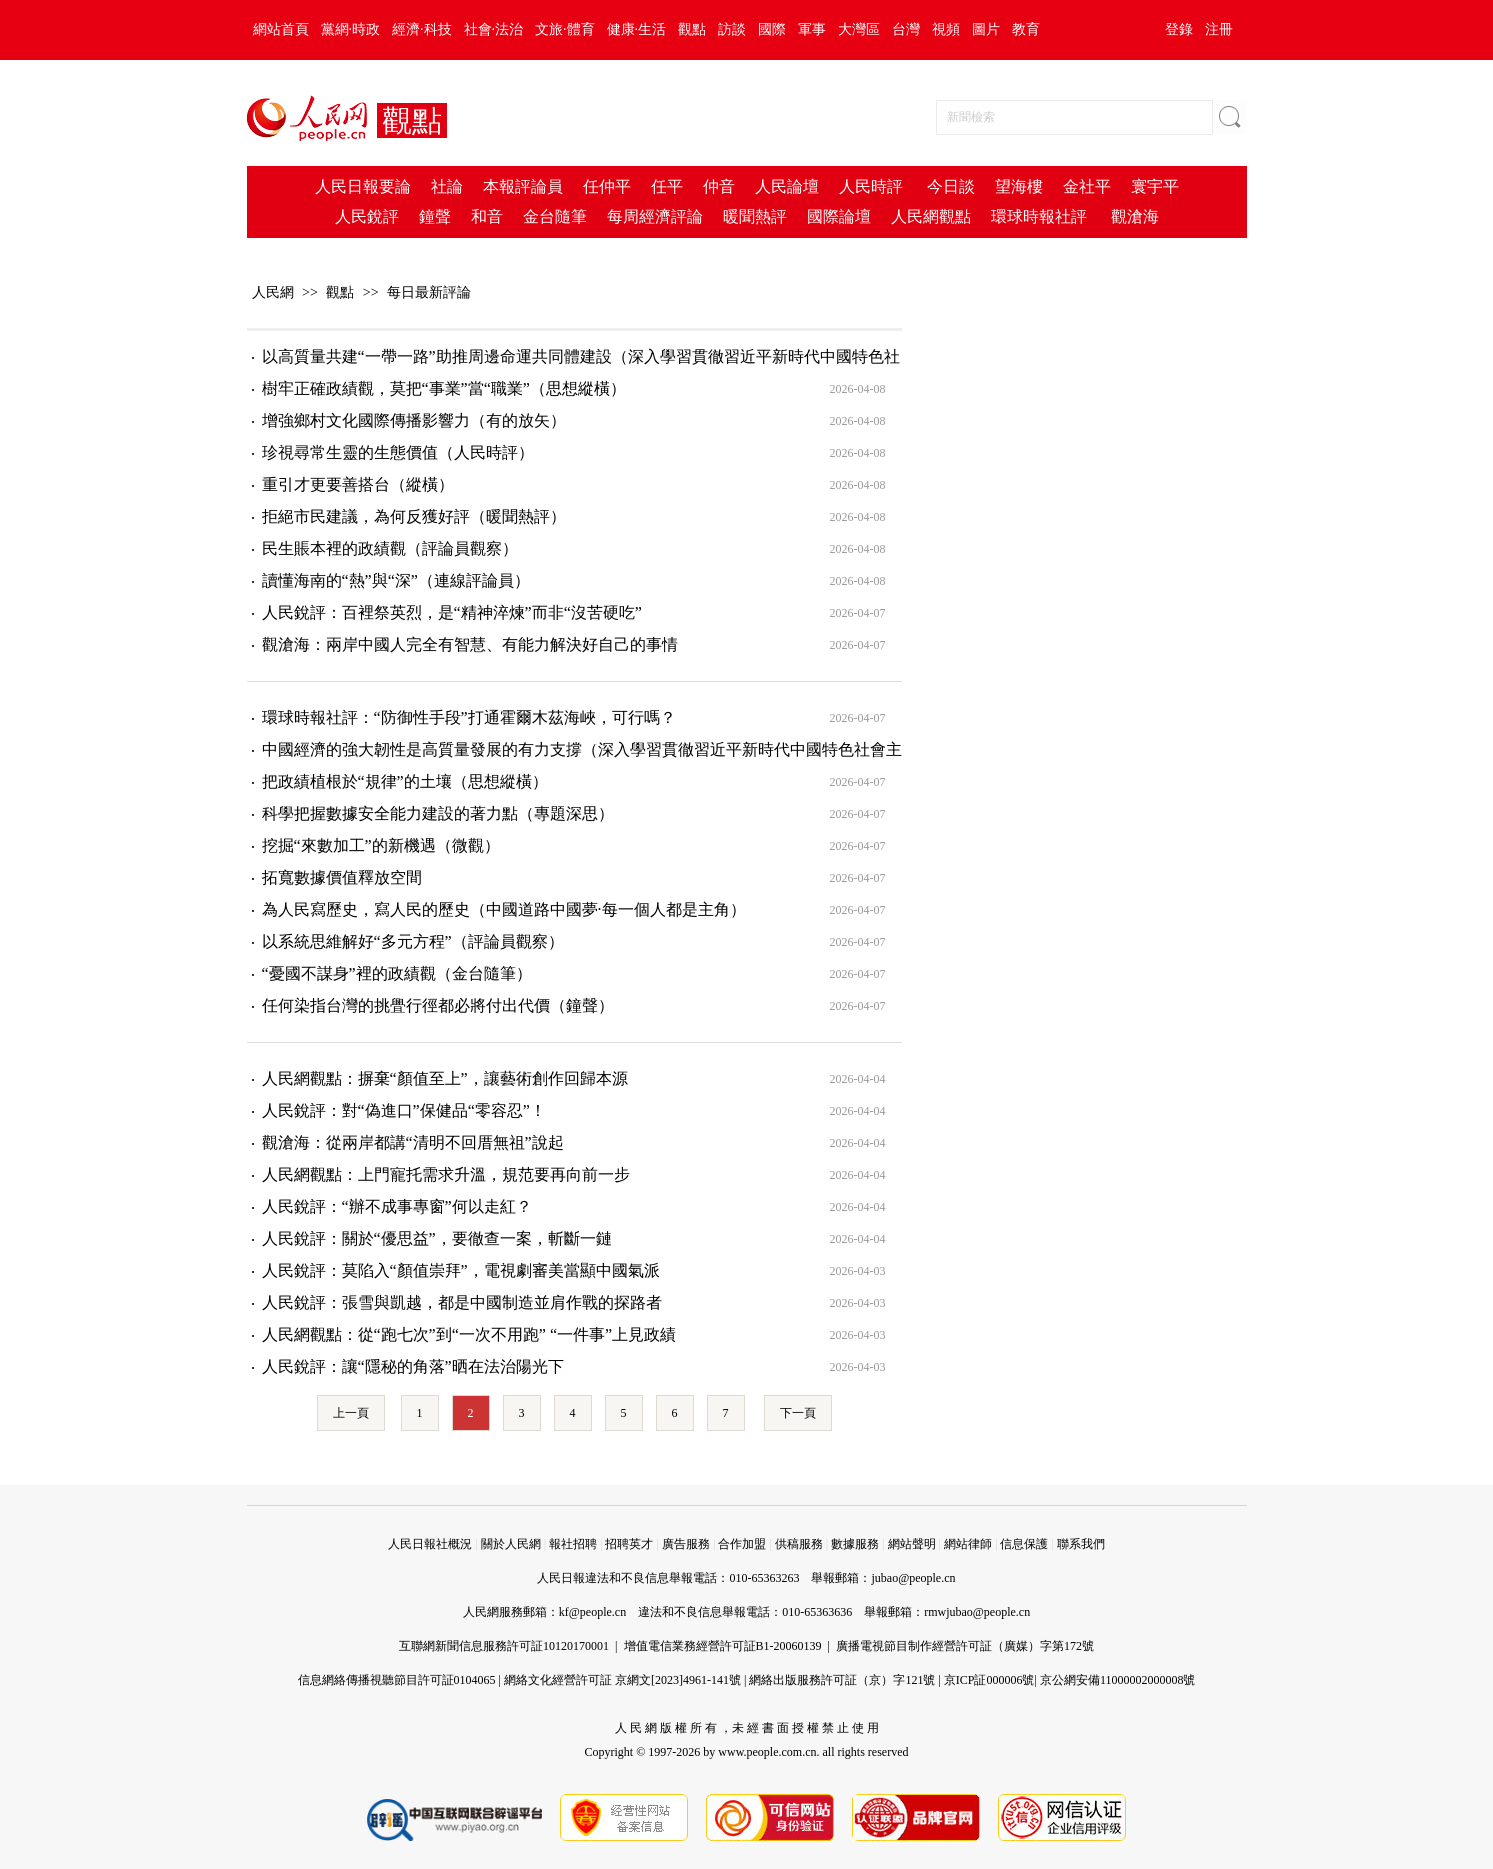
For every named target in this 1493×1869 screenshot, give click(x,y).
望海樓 (1019, 186)
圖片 (986, 29)
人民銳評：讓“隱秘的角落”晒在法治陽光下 (413, 1366)
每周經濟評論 (655, 216)
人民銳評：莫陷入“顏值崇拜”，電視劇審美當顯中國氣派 (461, 1270)
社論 (447, 186)
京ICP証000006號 (989, 1680)
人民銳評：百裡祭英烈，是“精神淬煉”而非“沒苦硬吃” (452, 612)
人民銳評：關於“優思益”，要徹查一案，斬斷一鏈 (437, 1238)
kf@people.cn (592, 1612)
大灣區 (859, 29)
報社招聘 (573, 1544)
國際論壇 (839, 216)
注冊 (1219, 29)
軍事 (812, 29)
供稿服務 (799, 1544)
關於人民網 (511, 1544)
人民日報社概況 (430, 1544)
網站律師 (968, 1544)
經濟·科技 (422, 29)
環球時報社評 (1039, 216)
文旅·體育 (565, 29)
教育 (1026, 29)
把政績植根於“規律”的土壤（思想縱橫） (405, 781)
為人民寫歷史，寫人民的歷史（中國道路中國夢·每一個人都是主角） (504, 909)
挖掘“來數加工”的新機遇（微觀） (381, 845)
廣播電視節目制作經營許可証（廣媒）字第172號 (965, 1646)
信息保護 (1024, 1544)
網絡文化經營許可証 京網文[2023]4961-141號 (622, 1680)
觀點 (692, 29)
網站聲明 (912, 1544)
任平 (667, 186)
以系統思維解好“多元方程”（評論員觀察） (413, 941)
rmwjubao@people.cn (977, 1612)
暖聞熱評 (755, 216)
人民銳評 (367, 216)
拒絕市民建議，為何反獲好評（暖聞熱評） (414, 516)
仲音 (719, 186)
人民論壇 (787, 186)
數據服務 (855, 1544)
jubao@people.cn (913, 1578)
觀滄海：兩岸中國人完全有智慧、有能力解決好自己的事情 (470, 644)
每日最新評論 (429, 292)
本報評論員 (523, 186)
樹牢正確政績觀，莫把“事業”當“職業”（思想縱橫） (444, 388)
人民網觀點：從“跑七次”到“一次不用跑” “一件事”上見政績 (469, 1334)
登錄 (1179, 29)
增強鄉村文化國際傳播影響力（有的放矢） (414, 420)
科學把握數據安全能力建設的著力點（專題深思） (438, 813)
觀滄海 (1135, 216)
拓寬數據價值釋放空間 (342, 877)
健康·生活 (637, 29)
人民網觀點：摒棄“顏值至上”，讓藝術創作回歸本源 (445, 1078)
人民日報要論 (363, 186)
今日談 (951, 186)
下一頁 (798, 1413)
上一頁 (351, 1413)
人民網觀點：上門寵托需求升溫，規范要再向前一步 (446, 1174)
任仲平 (607, 186)
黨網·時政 (351, 29)
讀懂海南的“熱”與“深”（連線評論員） (396, 580)
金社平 (1087, 186)
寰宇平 (1155, 186)
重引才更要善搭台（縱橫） (358, 484)
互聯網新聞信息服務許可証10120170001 (504, 1646)
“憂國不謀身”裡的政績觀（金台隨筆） (397, 973)
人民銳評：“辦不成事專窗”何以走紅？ (397, 1206)
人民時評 (871, 186)
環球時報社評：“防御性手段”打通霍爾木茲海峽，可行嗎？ (469, 717)
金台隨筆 (555, 216)
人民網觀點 (931, 216)
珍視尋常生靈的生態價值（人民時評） (398, 452)
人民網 (273, 292)
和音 (487, 216)
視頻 (946, 29)
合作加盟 (742, 1544)
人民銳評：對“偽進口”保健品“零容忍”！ (404, 1110)
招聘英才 (629, 1544)
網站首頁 (281, 29)
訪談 (732, 29)
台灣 (906, 29)
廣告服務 (686, 1544)
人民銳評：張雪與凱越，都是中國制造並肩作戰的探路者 (462, 1302)
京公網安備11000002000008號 (1118, 1680)
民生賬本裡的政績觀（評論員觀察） (390, 548)
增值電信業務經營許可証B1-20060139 (723, 1646)
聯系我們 (1081, 1544)
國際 (772, 29)
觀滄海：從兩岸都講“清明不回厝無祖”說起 (413, 1142)
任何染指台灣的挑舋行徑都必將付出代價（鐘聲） (438, 1005)
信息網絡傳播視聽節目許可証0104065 (397, 1680)
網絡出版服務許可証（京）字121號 (842, 1680)
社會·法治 (494, 29)
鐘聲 (435, 216)
